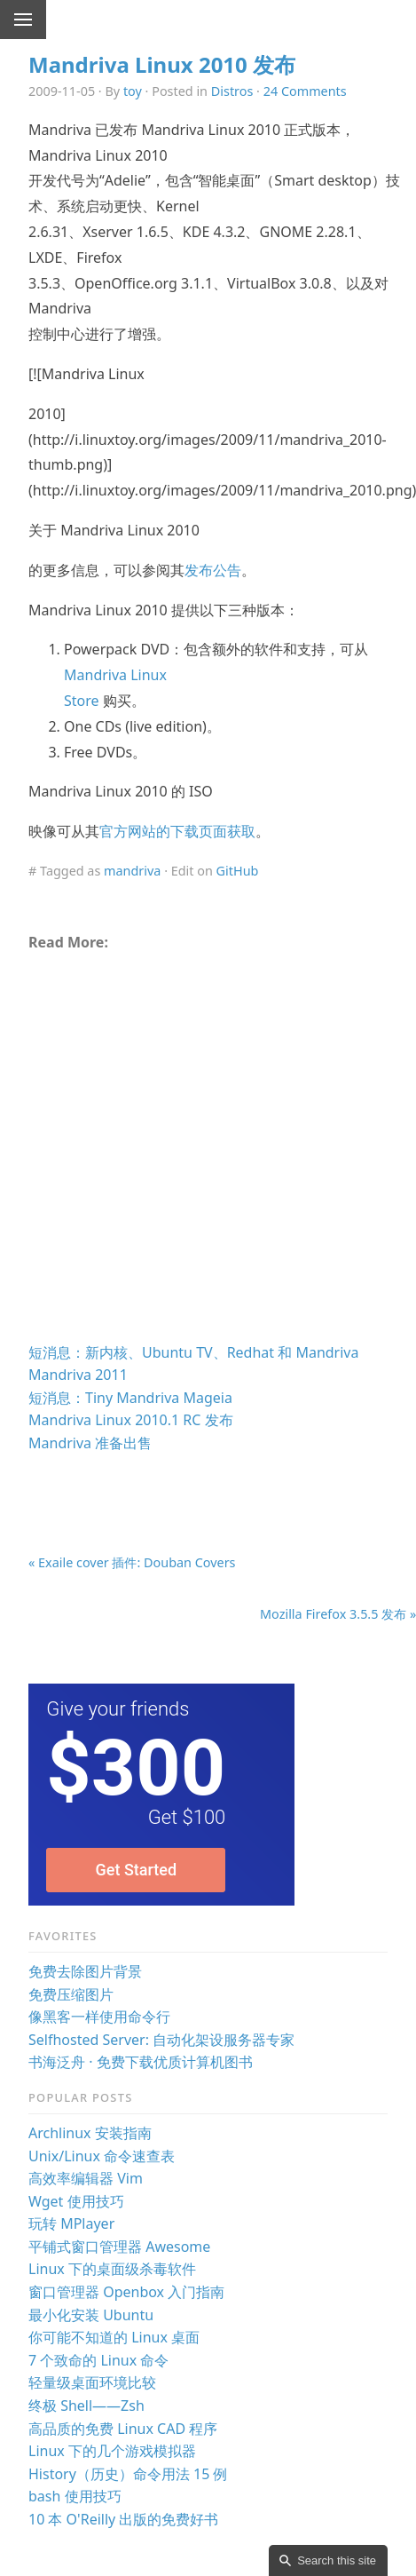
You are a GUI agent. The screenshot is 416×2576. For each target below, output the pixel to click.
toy (132, 91)
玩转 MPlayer (71, 2223)
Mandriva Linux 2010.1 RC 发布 (130, 1420)
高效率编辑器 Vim (85, 2178)
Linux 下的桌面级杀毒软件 (112, 2269)
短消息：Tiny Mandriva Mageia (130, 1397)
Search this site (336, 2560)
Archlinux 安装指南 (90, 2133)
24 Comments (305, 91)
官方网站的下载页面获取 (177, 831)
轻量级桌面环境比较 (92, 2382)
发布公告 (212, 570)
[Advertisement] (193, 1153)
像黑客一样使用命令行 (99, 2016)
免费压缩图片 (71, 1994)
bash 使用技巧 (75, 2496)
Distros (232, 91)
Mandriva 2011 (78, 1374)
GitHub (237, 870)
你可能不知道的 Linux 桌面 (114, 2337)
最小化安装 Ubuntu (90, 2315)
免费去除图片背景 (85, 1971)
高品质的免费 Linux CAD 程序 (122, 2428)
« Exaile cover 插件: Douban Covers (132, 1562)
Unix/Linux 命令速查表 (101, 2156)
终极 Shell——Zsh (86, 2405)
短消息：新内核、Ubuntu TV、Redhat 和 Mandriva (193, 1352)
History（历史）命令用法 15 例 (128, 2474)
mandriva (132, 870)
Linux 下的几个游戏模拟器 (112, 2451)
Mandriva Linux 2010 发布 (161, 64)
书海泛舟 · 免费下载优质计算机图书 (140, 2062)
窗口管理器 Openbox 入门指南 (126, 2292)
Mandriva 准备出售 (90, 1443)
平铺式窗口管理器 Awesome (119, 2246)
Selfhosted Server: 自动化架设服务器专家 (161, 2039)
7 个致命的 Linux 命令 (98, 2360)
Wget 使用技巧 (76, 2201)
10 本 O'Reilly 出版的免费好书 (123, 2519)
